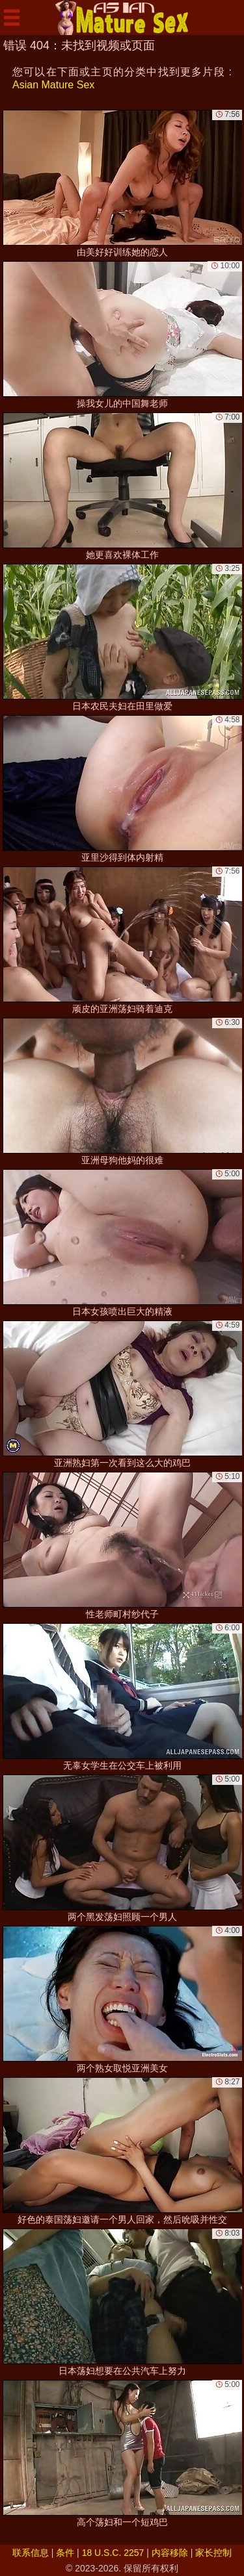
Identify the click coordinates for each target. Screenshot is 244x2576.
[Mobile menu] (11, 17)
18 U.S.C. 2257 (113, 2552)
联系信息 (30, 2552)
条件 (65, 2552)
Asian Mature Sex (53, 84)
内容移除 (170, 2552)
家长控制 (213, 2552)
